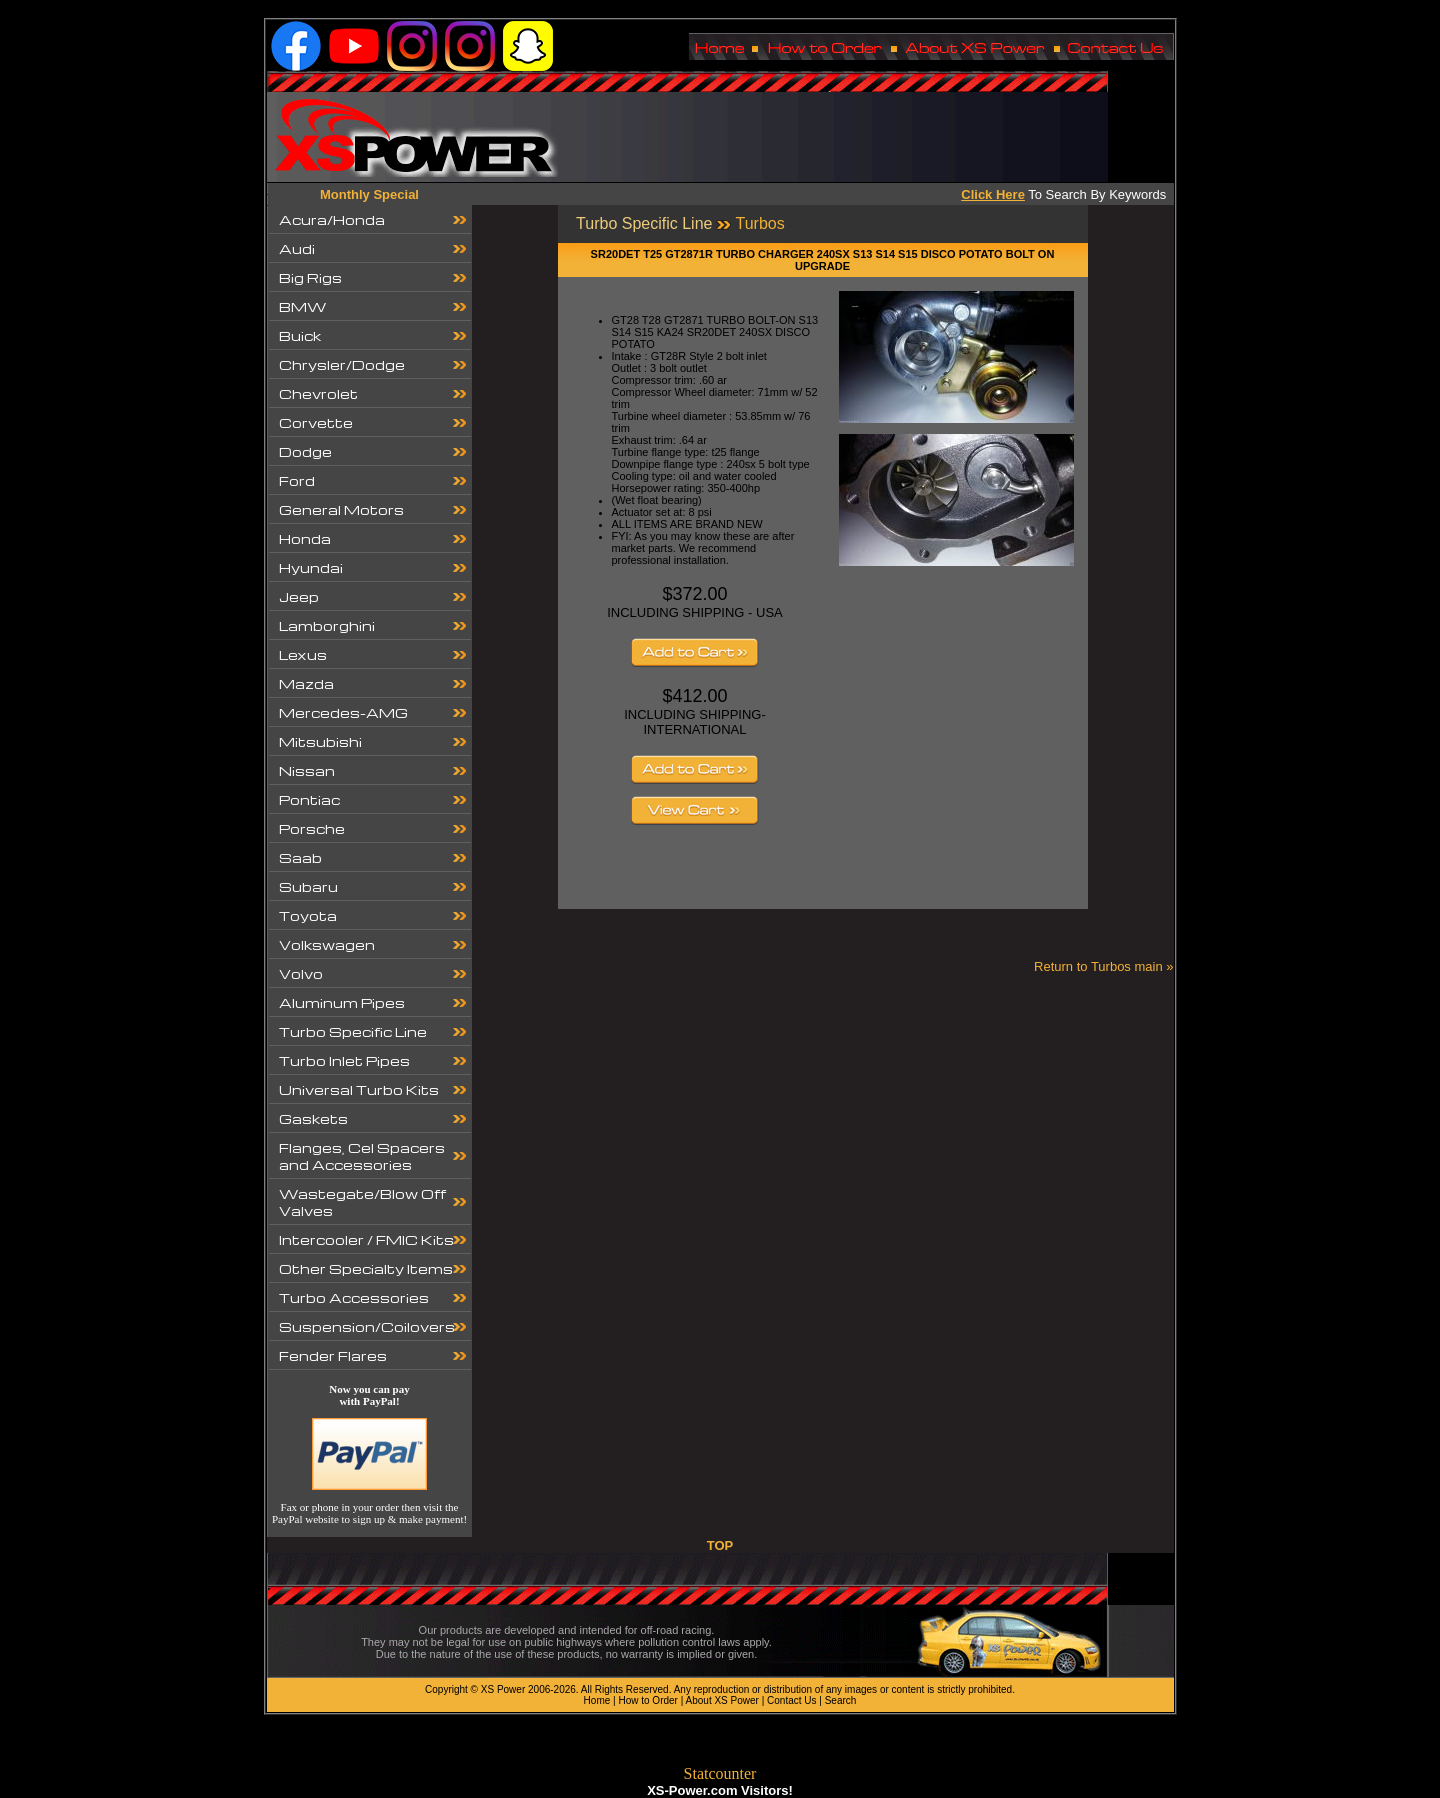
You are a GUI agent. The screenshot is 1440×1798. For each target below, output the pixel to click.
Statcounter (720, 1773)
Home (597, 1700)
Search (841, 1700)
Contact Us (791, 1700)
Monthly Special (369, 194)
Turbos (759, 223)
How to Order (647, 1700)
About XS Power (722, 1700)
